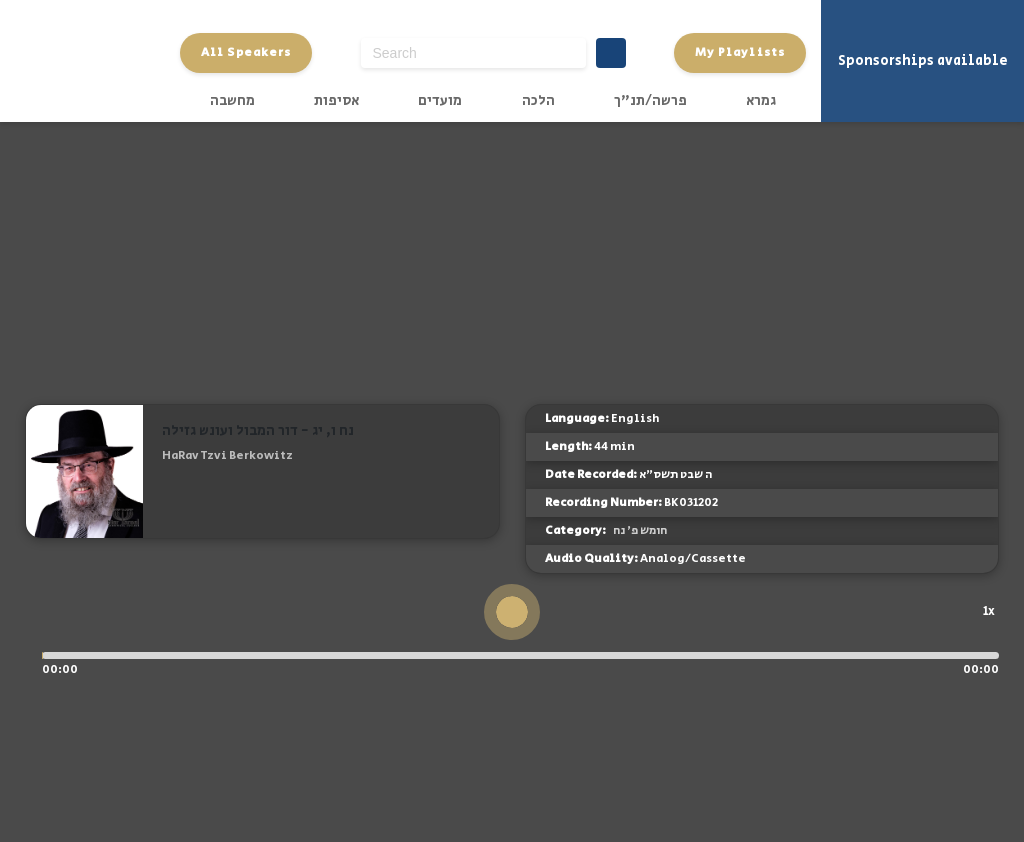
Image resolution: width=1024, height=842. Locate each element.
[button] (170, 487)
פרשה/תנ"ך (650, 101)
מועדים (440, 101)
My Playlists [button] (740, 52)
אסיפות (336, 101)
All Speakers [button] (246, 52)
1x (989, 611)
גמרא (761, 101)
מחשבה (232, 101)
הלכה (538, 101)
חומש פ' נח (640, 530)
